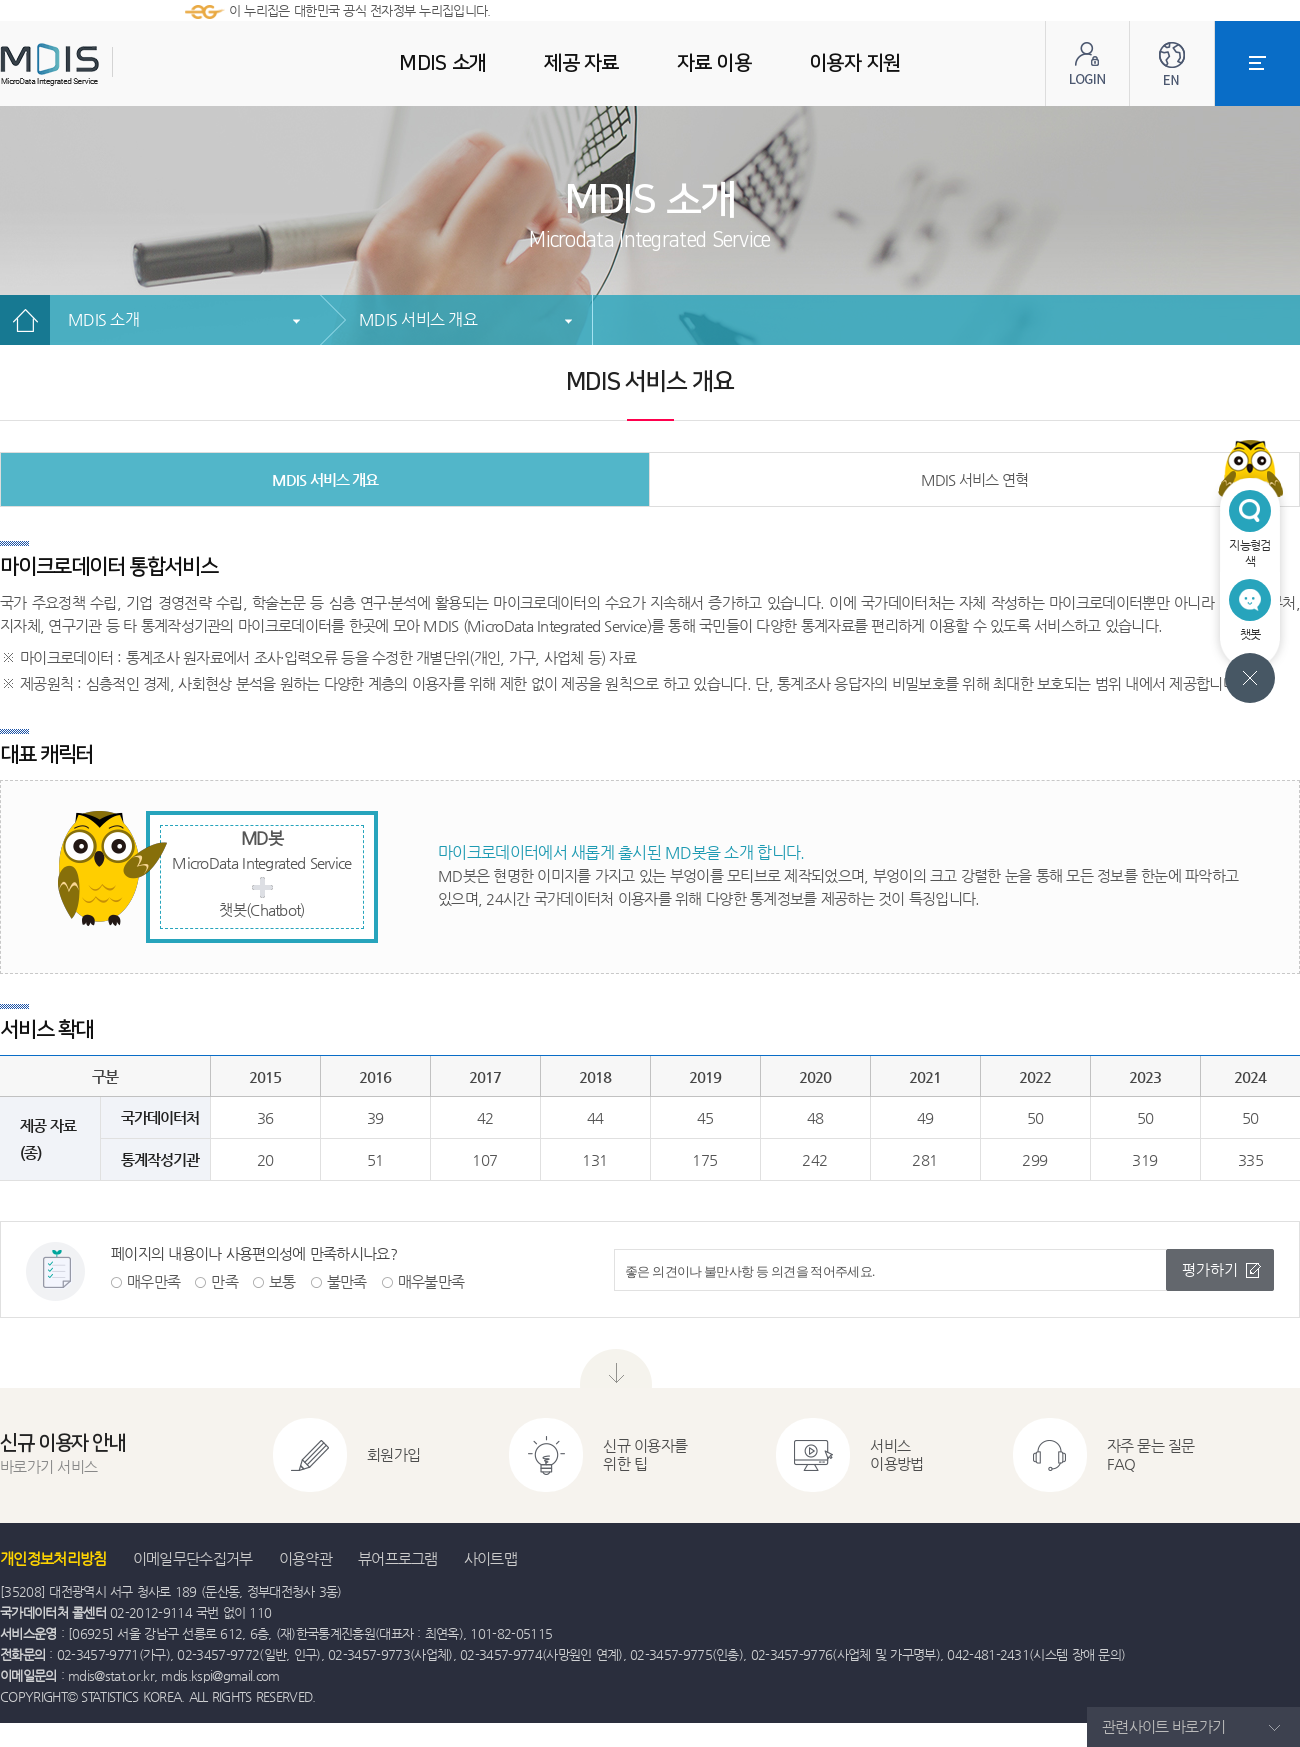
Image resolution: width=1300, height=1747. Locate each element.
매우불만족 (431, 1281)
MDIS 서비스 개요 (418, 319)
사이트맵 (490, 1558)
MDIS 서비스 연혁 (974, 479)
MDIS (100, 64)
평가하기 (1210, 1269)
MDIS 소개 (103, 319)
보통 (282, 1281)
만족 (224, 1281)
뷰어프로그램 (398, 1558)
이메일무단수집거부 (193, 1558)
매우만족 (153, 1281)
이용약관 (305, 1558)
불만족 (347, 1281)
